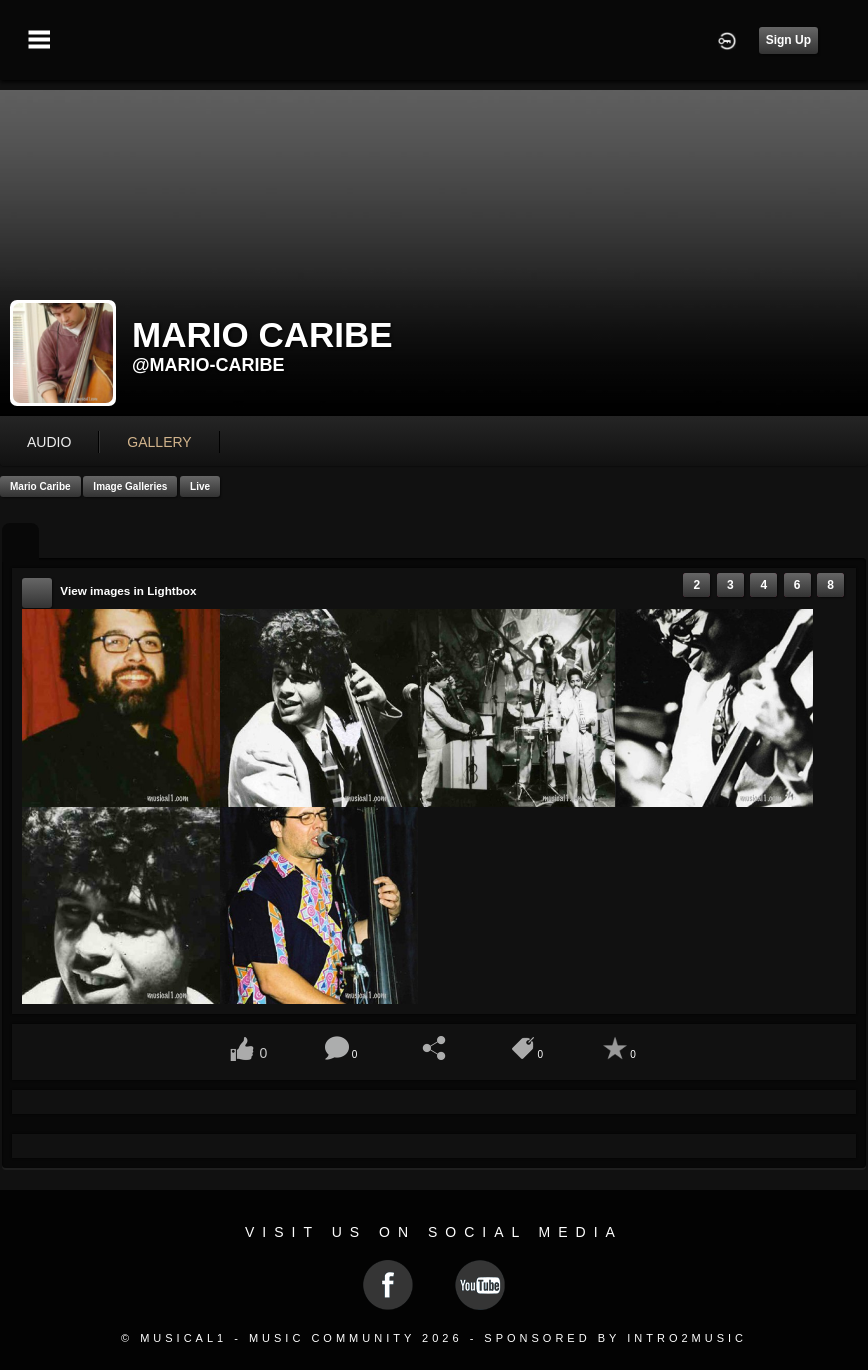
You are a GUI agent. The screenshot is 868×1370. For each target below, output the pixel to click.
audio (49, 442)
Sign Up (788, 40)
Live (200, 486)
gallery (159, 442)
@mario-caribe (208, 365)
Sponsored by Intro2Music (615, 1338)
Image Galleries (130, 486)
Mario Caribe (40, 486)
